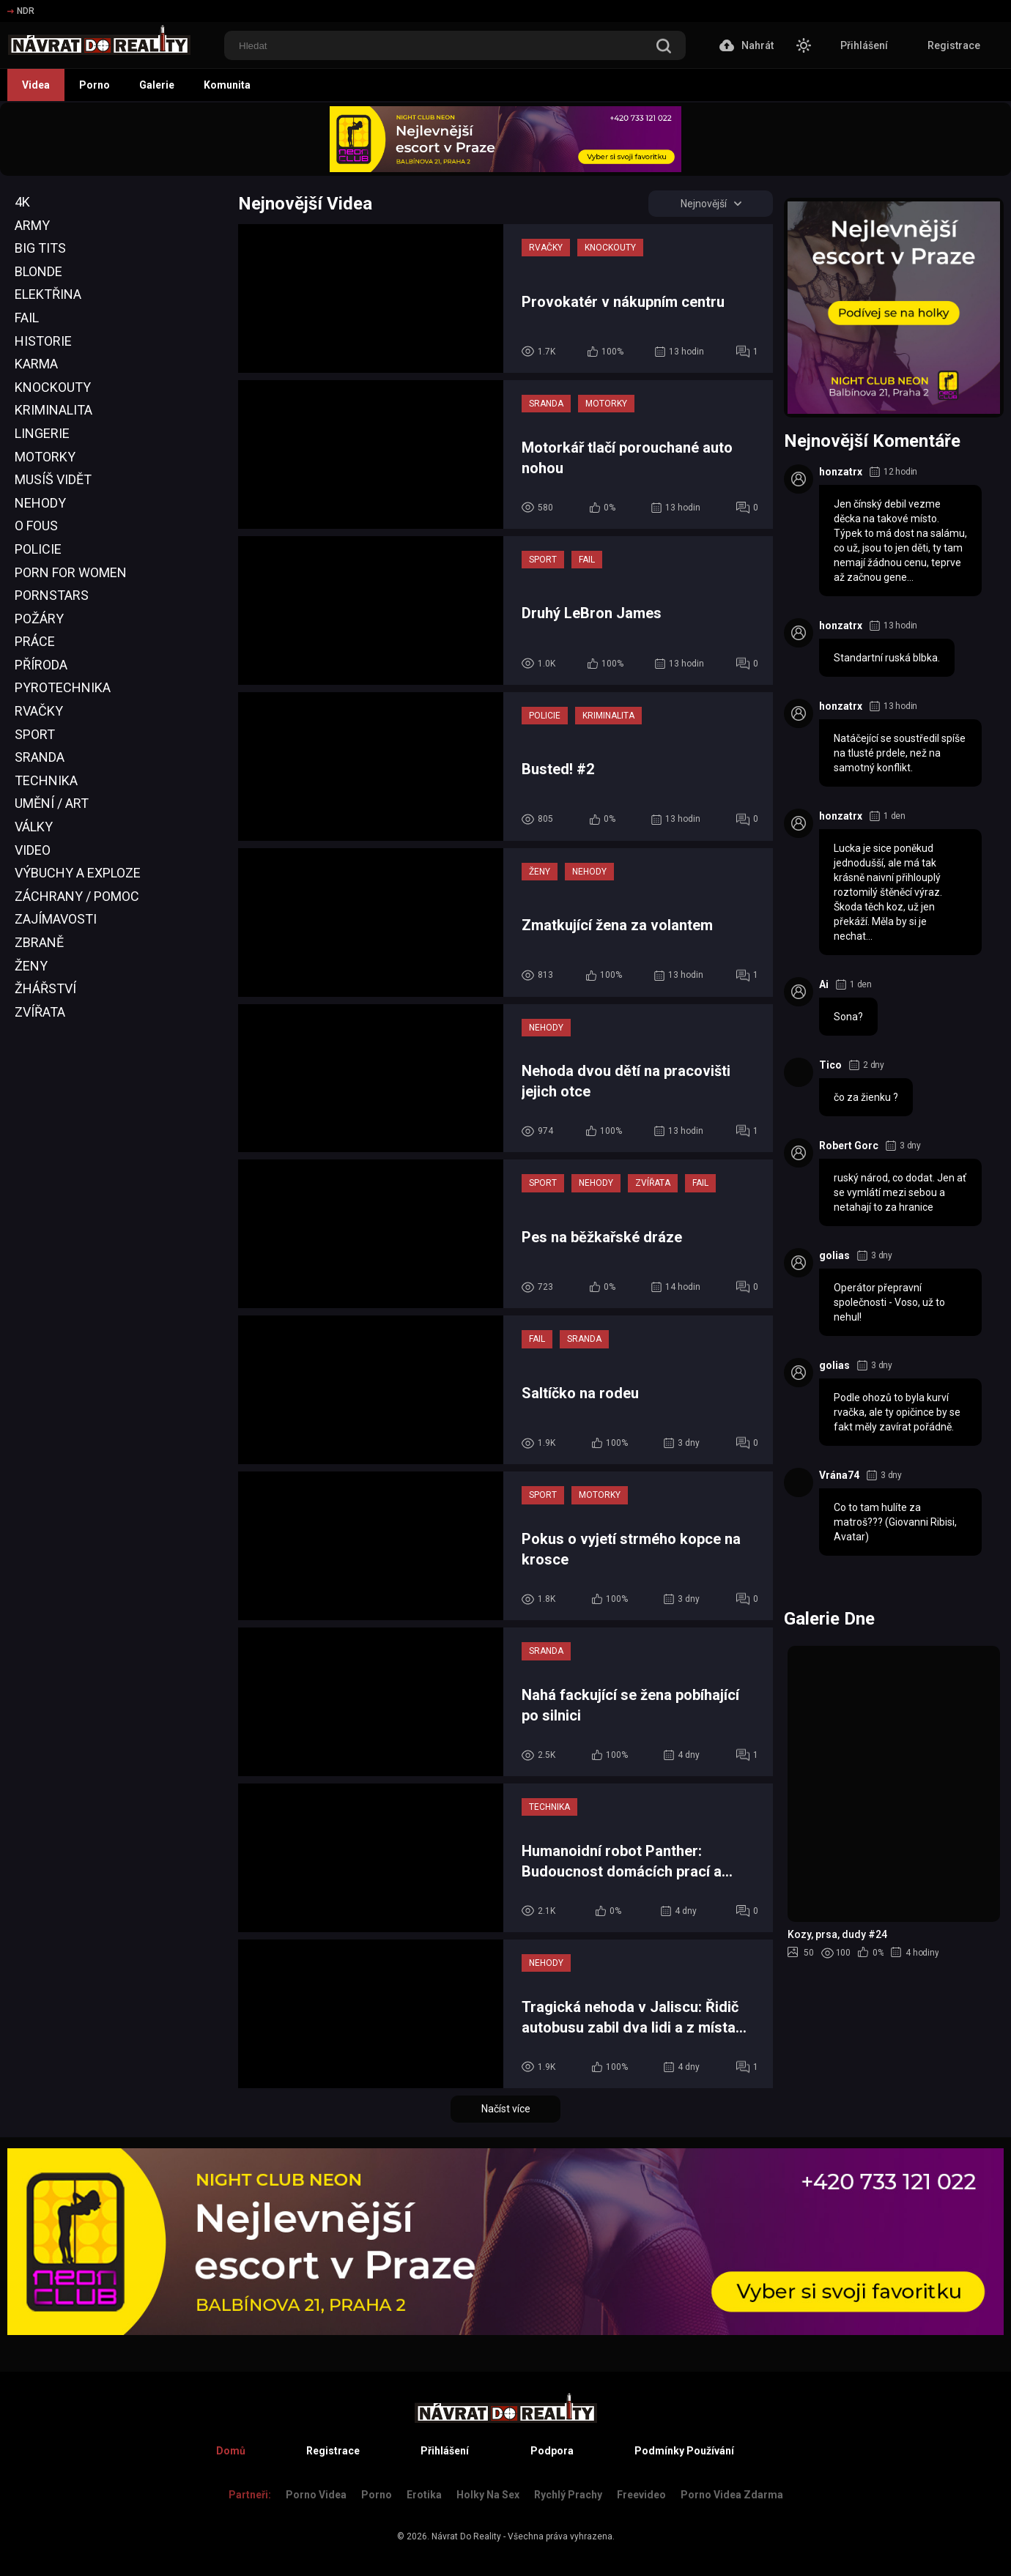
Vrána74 (839, 1475)
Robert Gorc (848, 1145)
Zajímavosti (56, 919)
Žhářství (45, 988)
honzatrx (840, 472)
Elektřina (48, 294)
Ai (824, 984)
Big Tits (40, 248)
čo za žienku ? (866, 1097)
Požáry (39, 618)
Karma (36, 363)
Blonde (38, 271)
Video (33, 850)
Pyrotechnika (63, 687)
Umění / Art (52, 803)
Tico (830, 1065)
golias (834, 1255)
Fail (27, 317)
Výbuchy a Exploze (78, 872)
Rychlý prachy (568, 2495)
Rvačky (39, 711)
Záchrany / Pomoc (77, 896)
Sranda (39, 757)
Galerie (156, 85)
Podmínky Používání (684, 2451)
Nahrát (746, 45)
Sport (35, 734)
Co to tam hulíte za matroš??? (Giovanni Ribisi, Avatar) (895, 1522)
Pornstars (52, 595)
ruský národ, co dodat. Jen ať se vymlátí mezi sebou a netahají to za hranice (900, 1192)
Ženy (31, 965)
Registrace (953, 45)
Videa (36, 85)
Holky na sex (487, 2495)
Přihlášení (864, 45)
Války (34, 826)
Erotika (424, 2495)
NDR (20, 11)
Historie (43, 341)
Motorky (45, 456)
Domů (230, 2451)
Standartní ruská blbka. (887, 658)
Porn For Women (71, 572)
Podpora (552, 2451)
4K (22, 201)
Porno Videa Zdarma (732, 2495)
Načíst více (505, 2109)
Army (32, 225)
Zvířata (40, 1012)
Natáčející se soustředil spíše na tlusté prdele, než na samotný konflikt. (900, 752)
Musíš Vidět (53, 479)
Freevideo (641, 2495)
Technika (46, 780)
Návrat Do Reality (466, 2536)
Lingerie (42, 433)
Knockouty (53, 387)
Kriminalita (53, 409)
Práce (35, 641)
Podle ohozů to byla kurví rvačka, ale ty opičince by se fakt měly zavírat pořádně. (897, 1412)
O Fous (36, 525)
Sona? (848, 1016)
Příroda (41, 664)
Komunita (227, 85)
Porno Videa (316, 2495)
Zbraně (39, 942)
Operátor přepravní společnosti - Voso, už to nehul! (889, 1302)
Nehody (40, 503)
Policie (38, 549)
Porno (94, 85)
